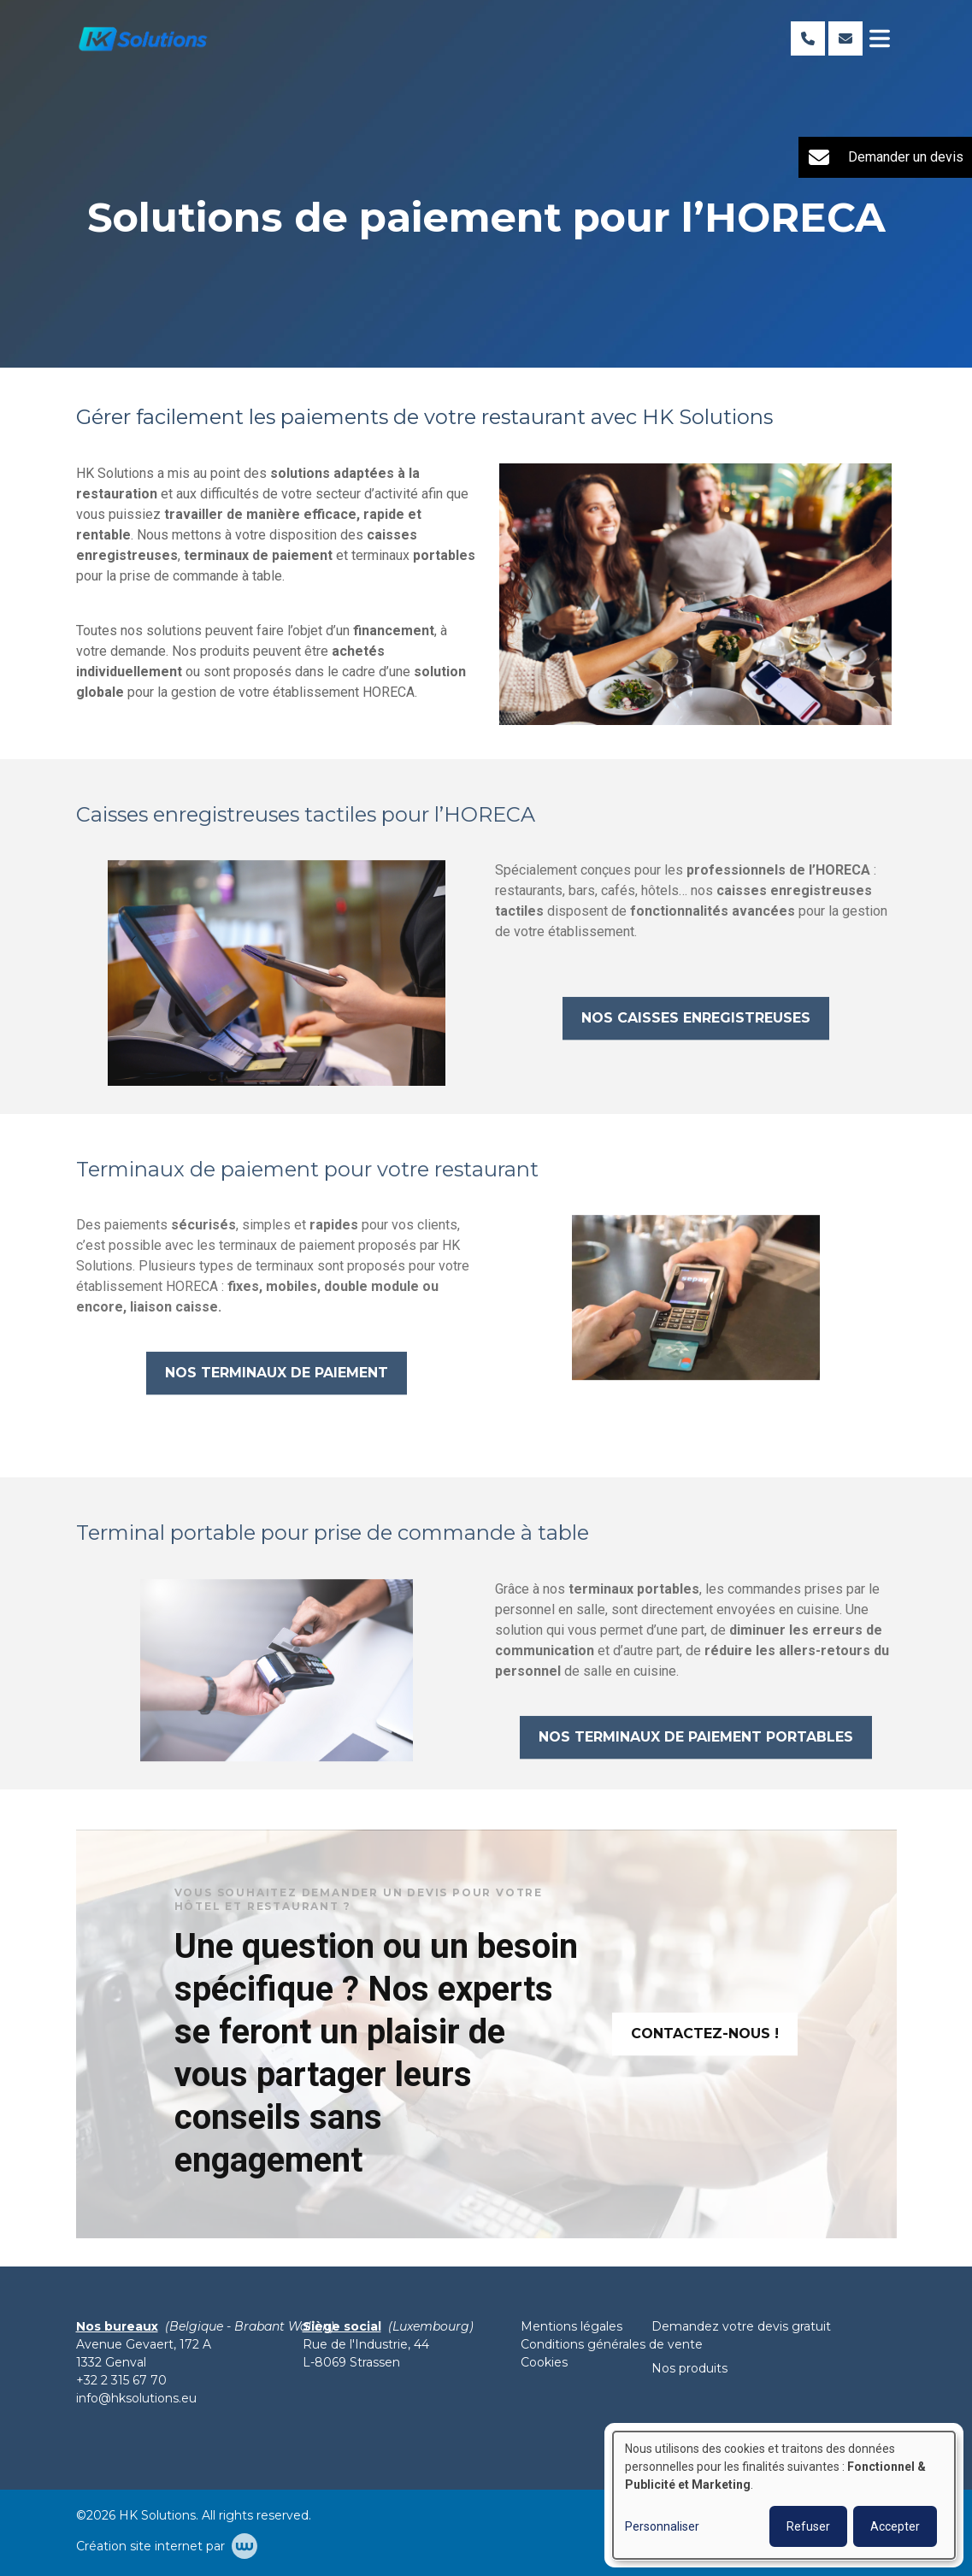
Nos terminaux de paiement (276, 1381)
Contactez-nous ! (705, 2041)
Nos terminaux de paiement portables (696, 1744)
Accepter (895, 2526)
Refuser (808, 2526)
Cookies (544, 2362)
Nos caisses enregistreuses (695, 1026)
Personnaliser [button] (662, 2526)
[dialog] (784, 2495)
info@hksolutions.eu (136, 2398)
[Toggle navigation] (880, 38)
